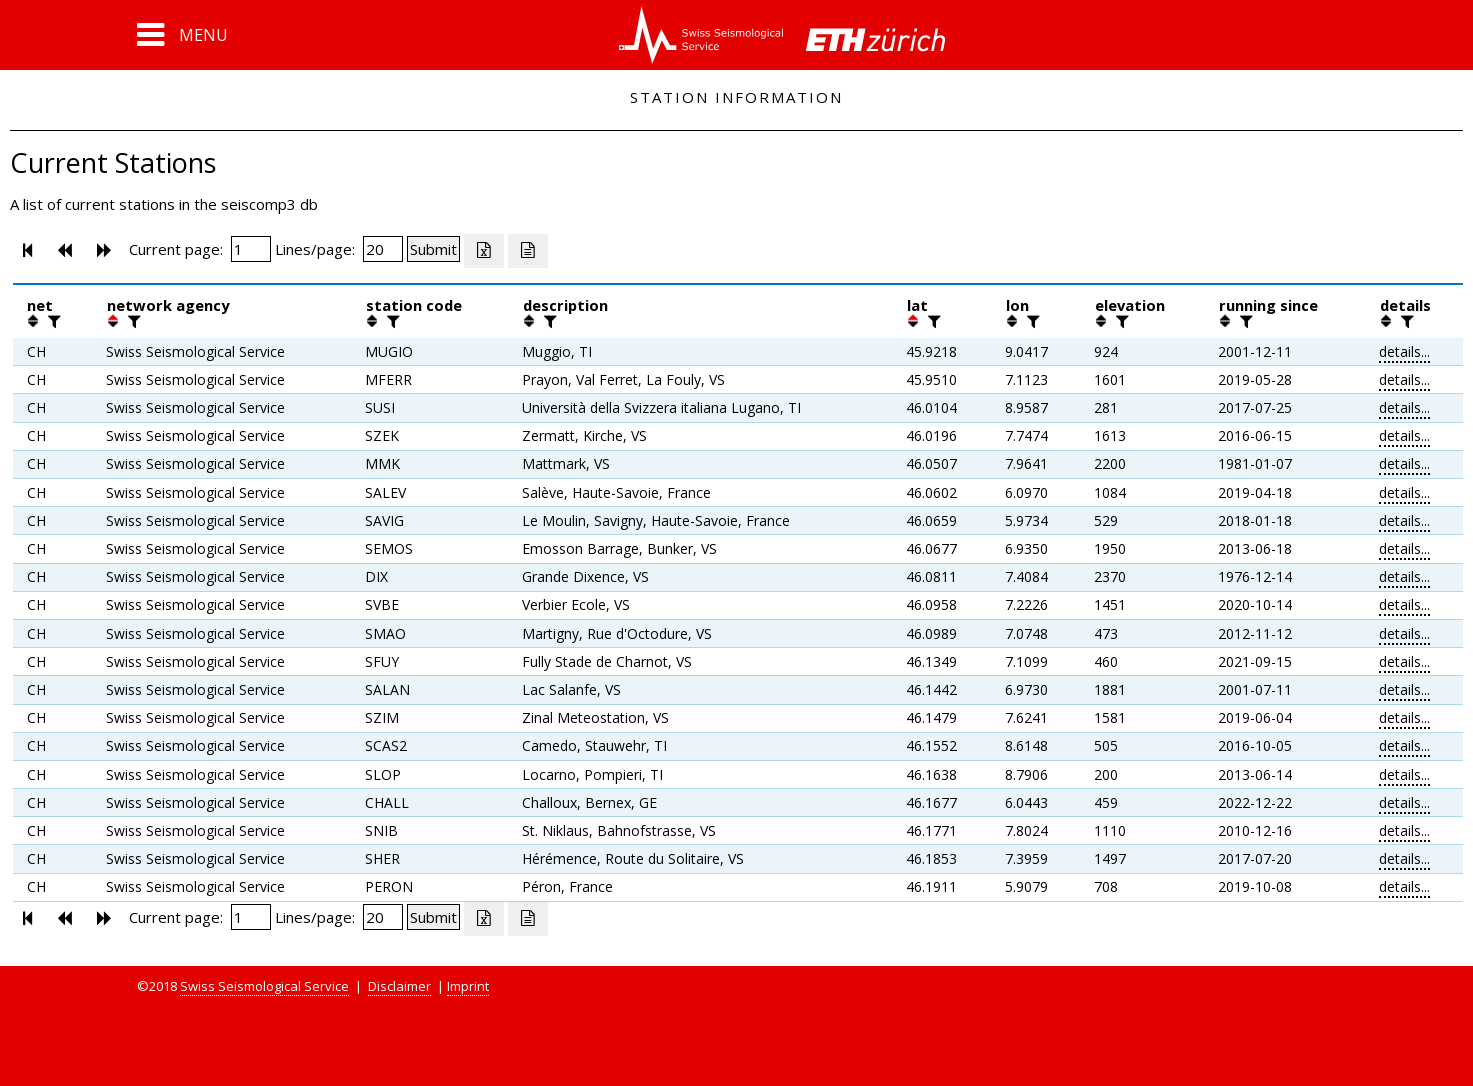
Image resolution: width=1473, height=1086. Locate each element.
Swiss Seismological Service (264, 986)
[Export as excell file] (484, 251)
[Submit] (433, 249)
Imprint (468, 986)
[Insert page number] (251, 249)
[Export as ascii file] (528, 251)
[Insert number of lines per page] (383, 249)
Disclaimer (399, 986)
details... (1404, 351)
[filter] (52, 321)
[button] (182, 35)
